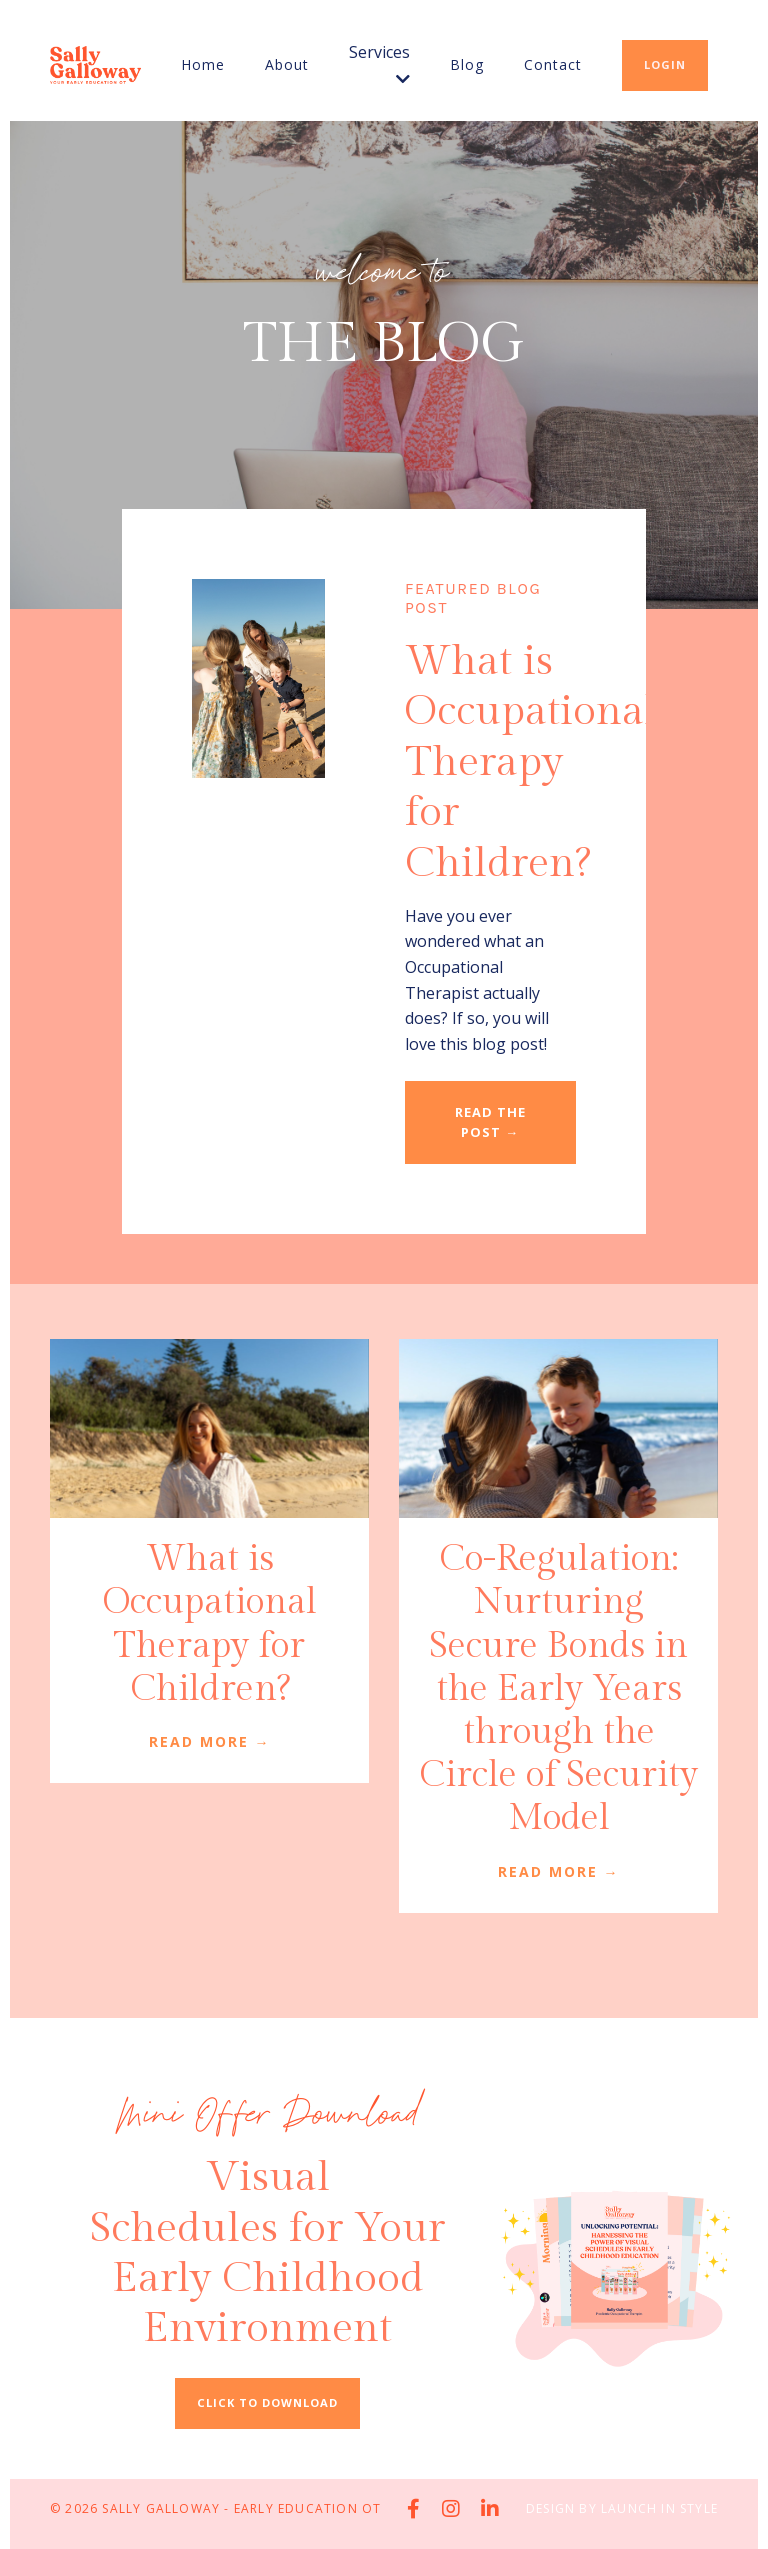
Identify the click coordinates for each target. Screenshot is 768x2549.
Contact (553, 64)
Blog (467, 64)
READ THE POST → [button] (490, 1121)
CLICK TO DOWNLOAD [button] (267, 2402)
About (287, 64)
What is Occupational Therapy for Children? (210, 1624)
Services (379, 64)
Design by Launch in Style (622, 2508)
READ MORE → (210, 1741)
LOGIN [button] (665, 64)
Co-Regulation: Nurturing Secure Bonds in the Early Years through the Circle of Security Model (558, 1688)
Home (203, 64)
